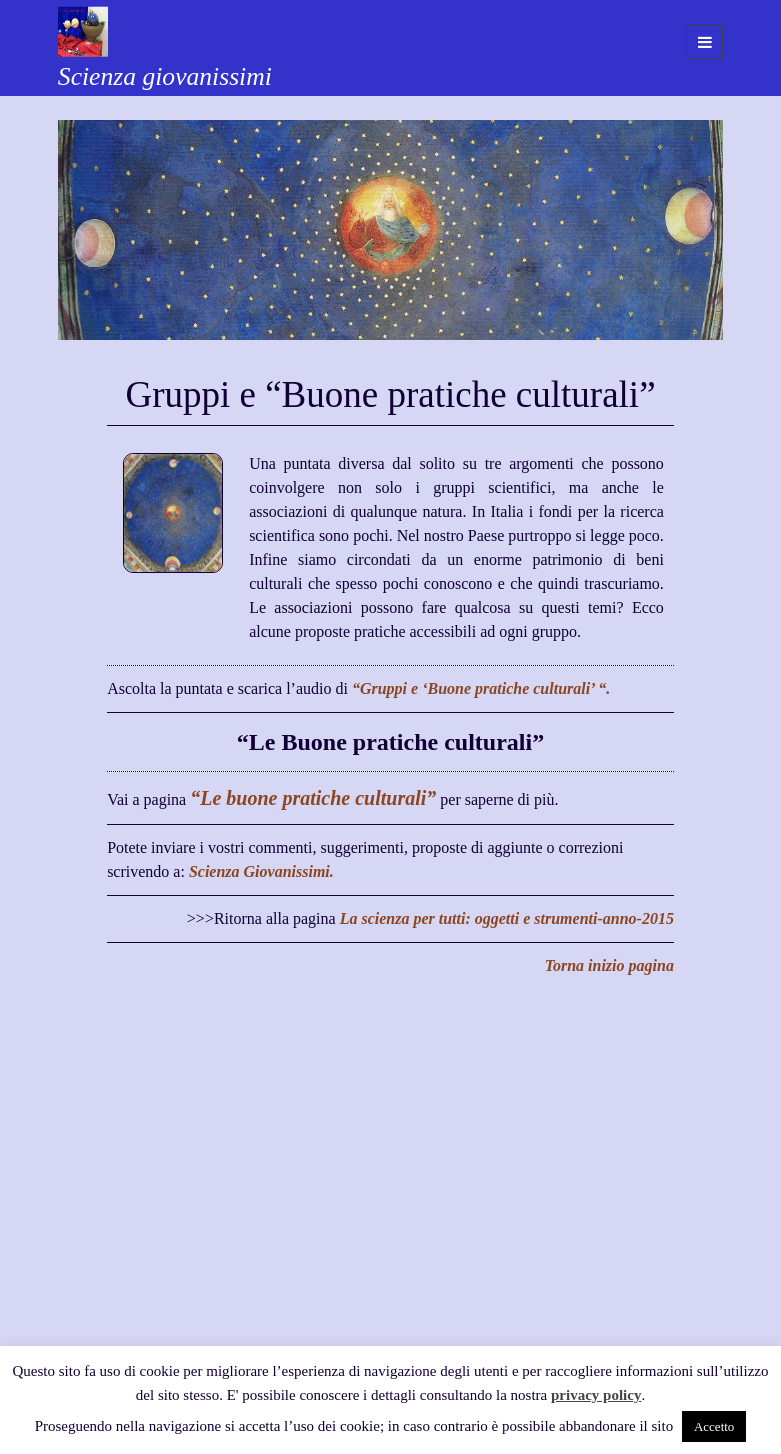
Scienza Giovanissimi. (261, 871)
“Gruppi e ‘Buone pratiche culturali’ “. (481, 688)
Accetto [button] (714, 1426)
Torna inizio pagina (609, 965)
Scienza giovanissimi (165, 76)
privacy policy (596, 1395)
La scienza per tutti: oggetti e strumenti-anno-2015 (507, 918)
